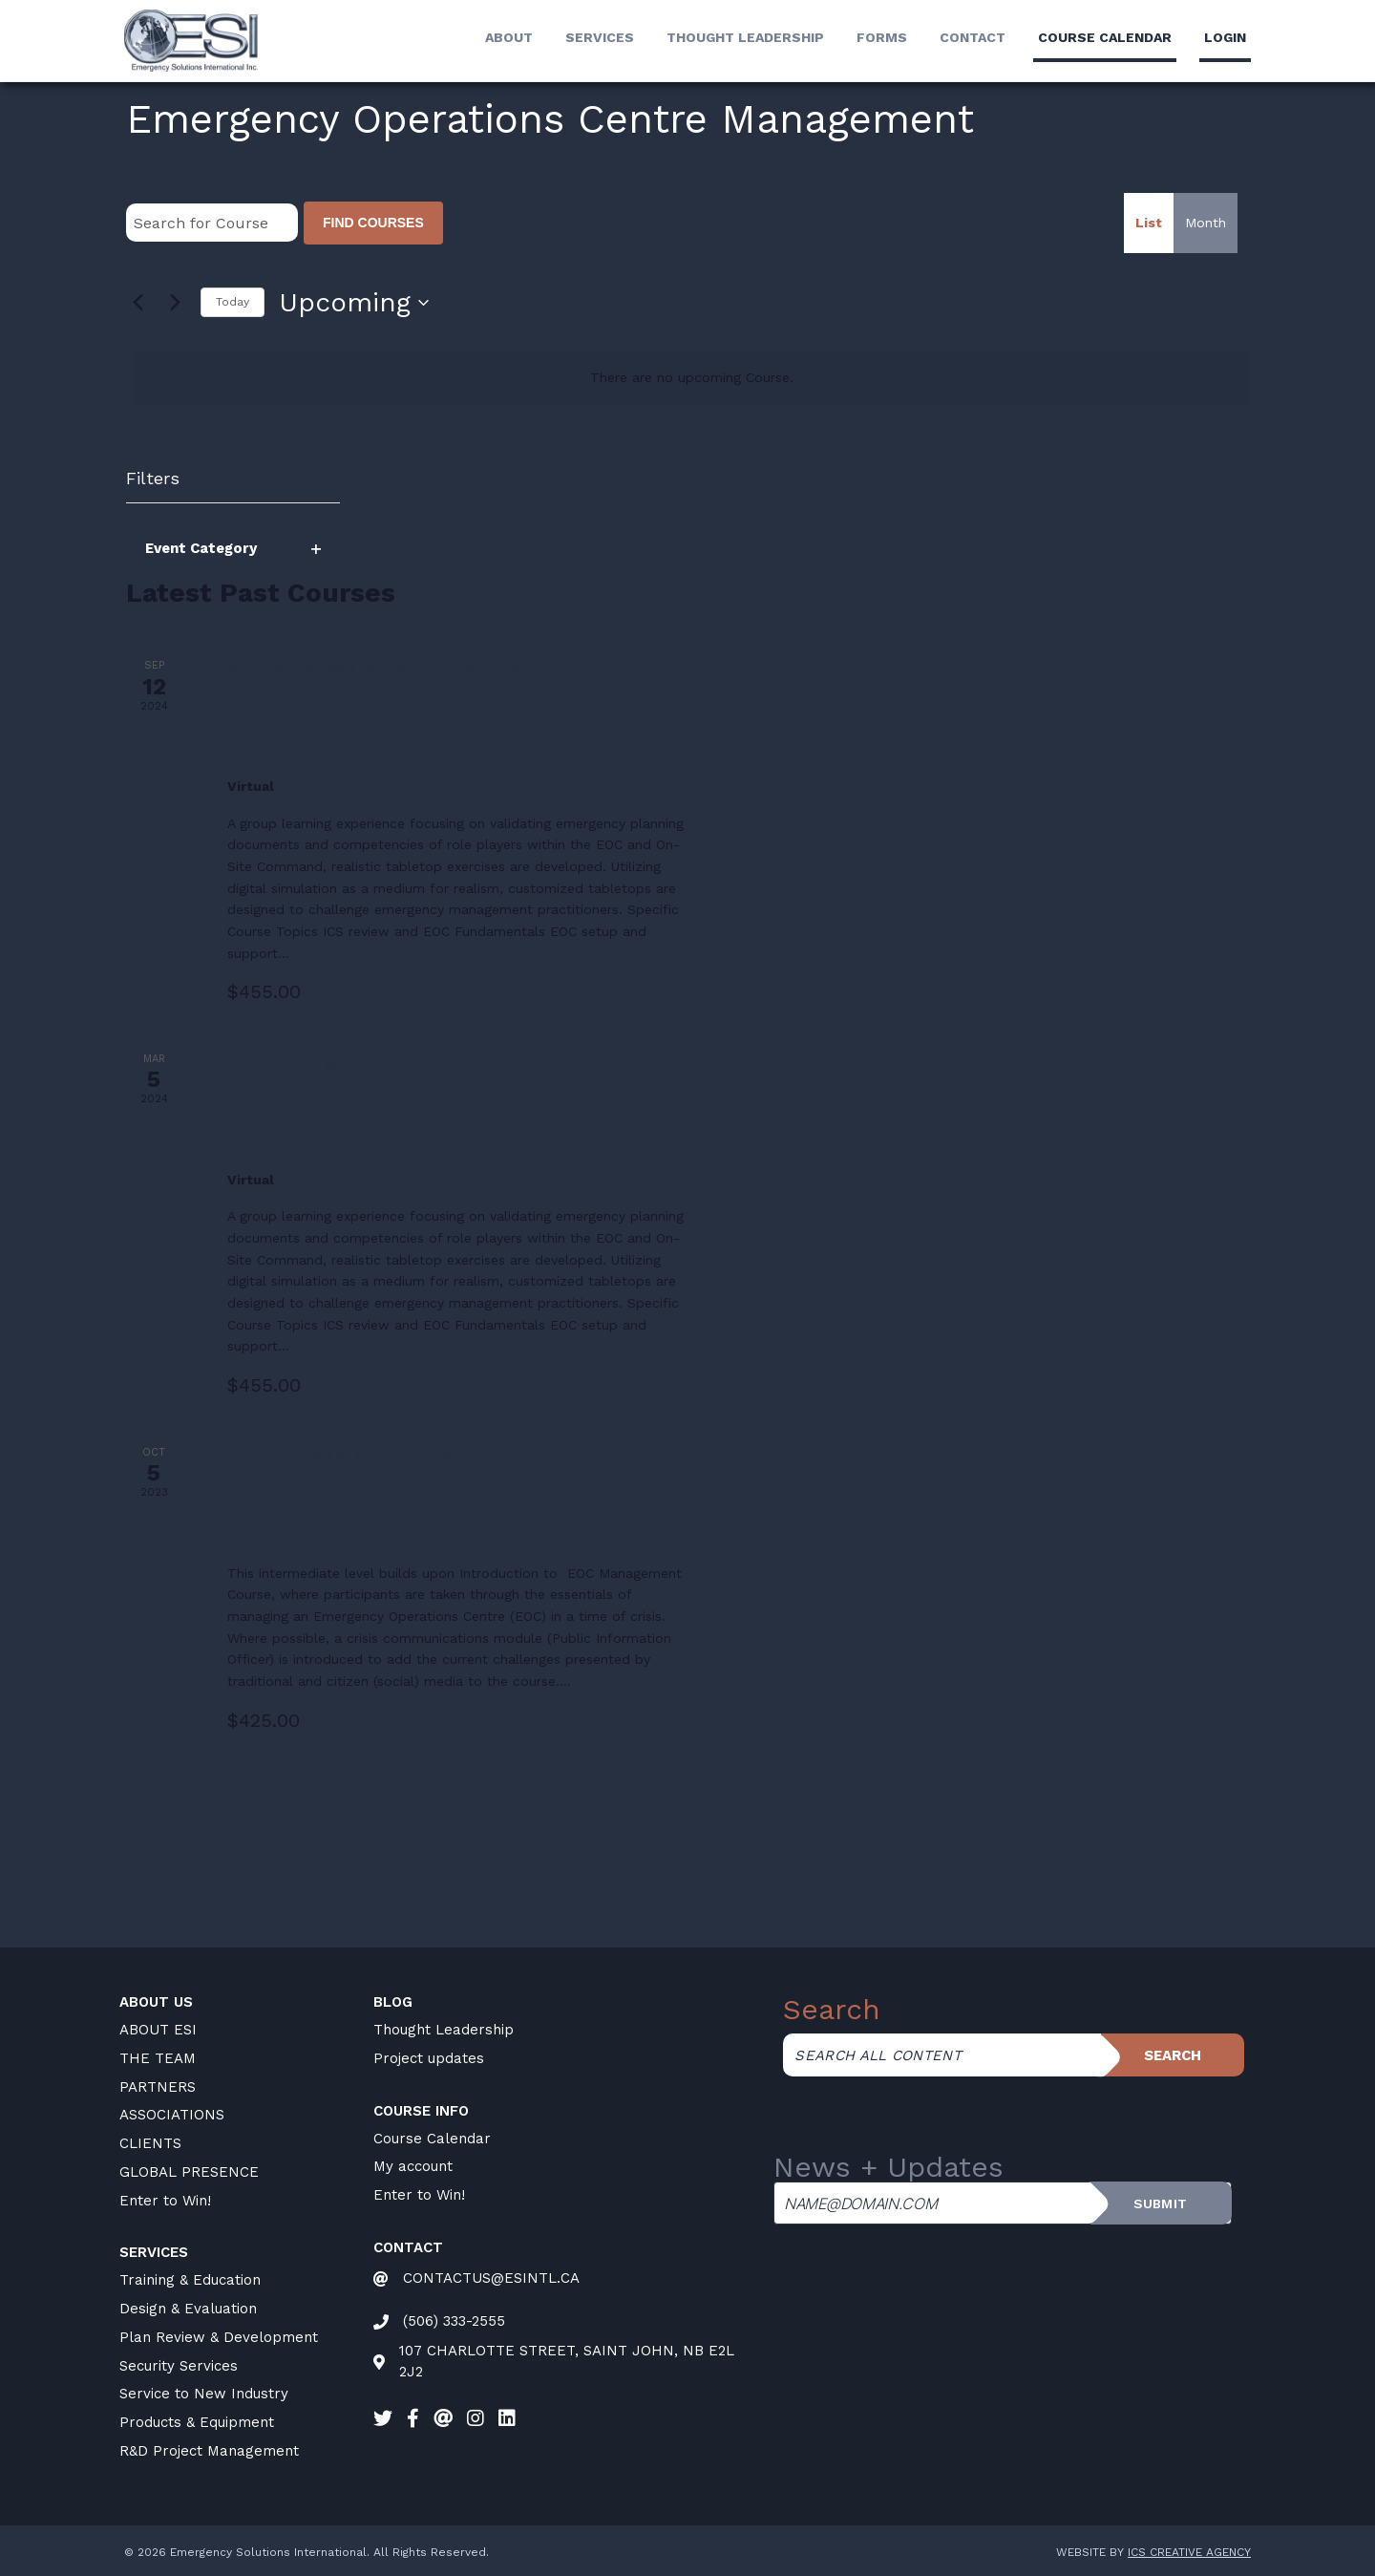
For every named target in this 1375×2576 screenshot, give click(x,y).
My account (413, 2166)
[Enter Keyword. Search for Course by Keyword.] (212, 222)
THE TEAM (157, 2058)
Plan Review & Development (218, 2337)
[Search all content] (941, 2054)
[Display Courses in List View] (1148, 223)
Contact (972, 37)
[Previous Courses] (137, 302)
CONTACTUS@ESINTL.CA (491, 2278)
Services (599, 37)
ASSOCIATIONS (171, 2114)
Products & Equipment (196, 2422)
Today (232, 302)
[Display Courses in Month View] (1205, 223)
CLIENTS (150, 2143)
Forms (882, 37)
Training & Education (190, 2280)
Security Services (178, 2365)
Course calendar (1105, 37)
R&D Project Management (209, 2450)
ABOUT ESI (158, 2029)
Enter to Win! (165, 2200)
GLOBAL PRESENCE (189, 2172)
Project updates (428, 2058)
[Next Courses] (174, 302)
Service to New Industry (203, 2393)
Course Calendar (432, 2138)
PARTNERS (157, 2087)
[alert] (691, 377)
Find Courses (373, 222)
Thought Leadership (745, 37)
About (509, 37)
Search (1172, 2055)
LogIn (1225, 37)
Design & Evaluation (188, 2308)
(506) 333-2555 (454, 2321)
